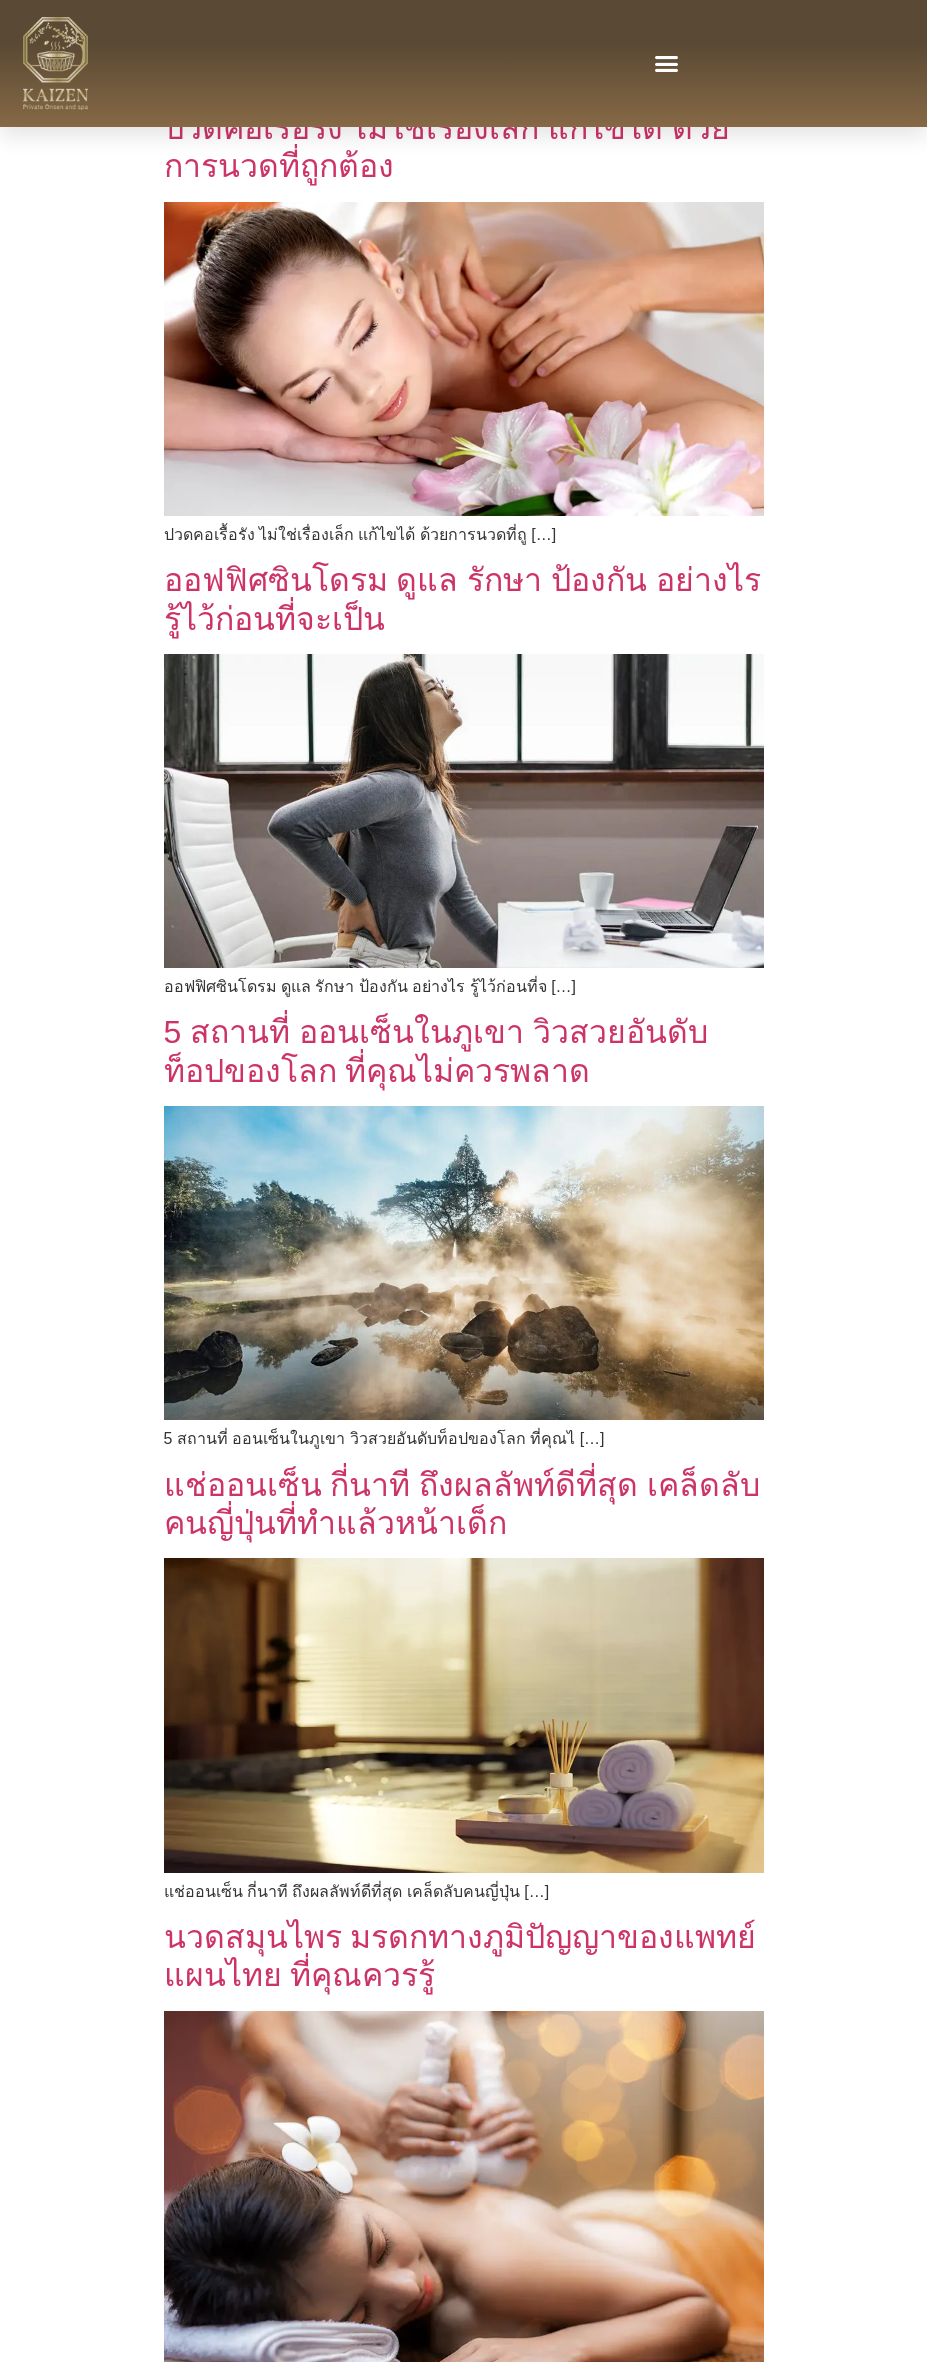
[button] (667, 64)
